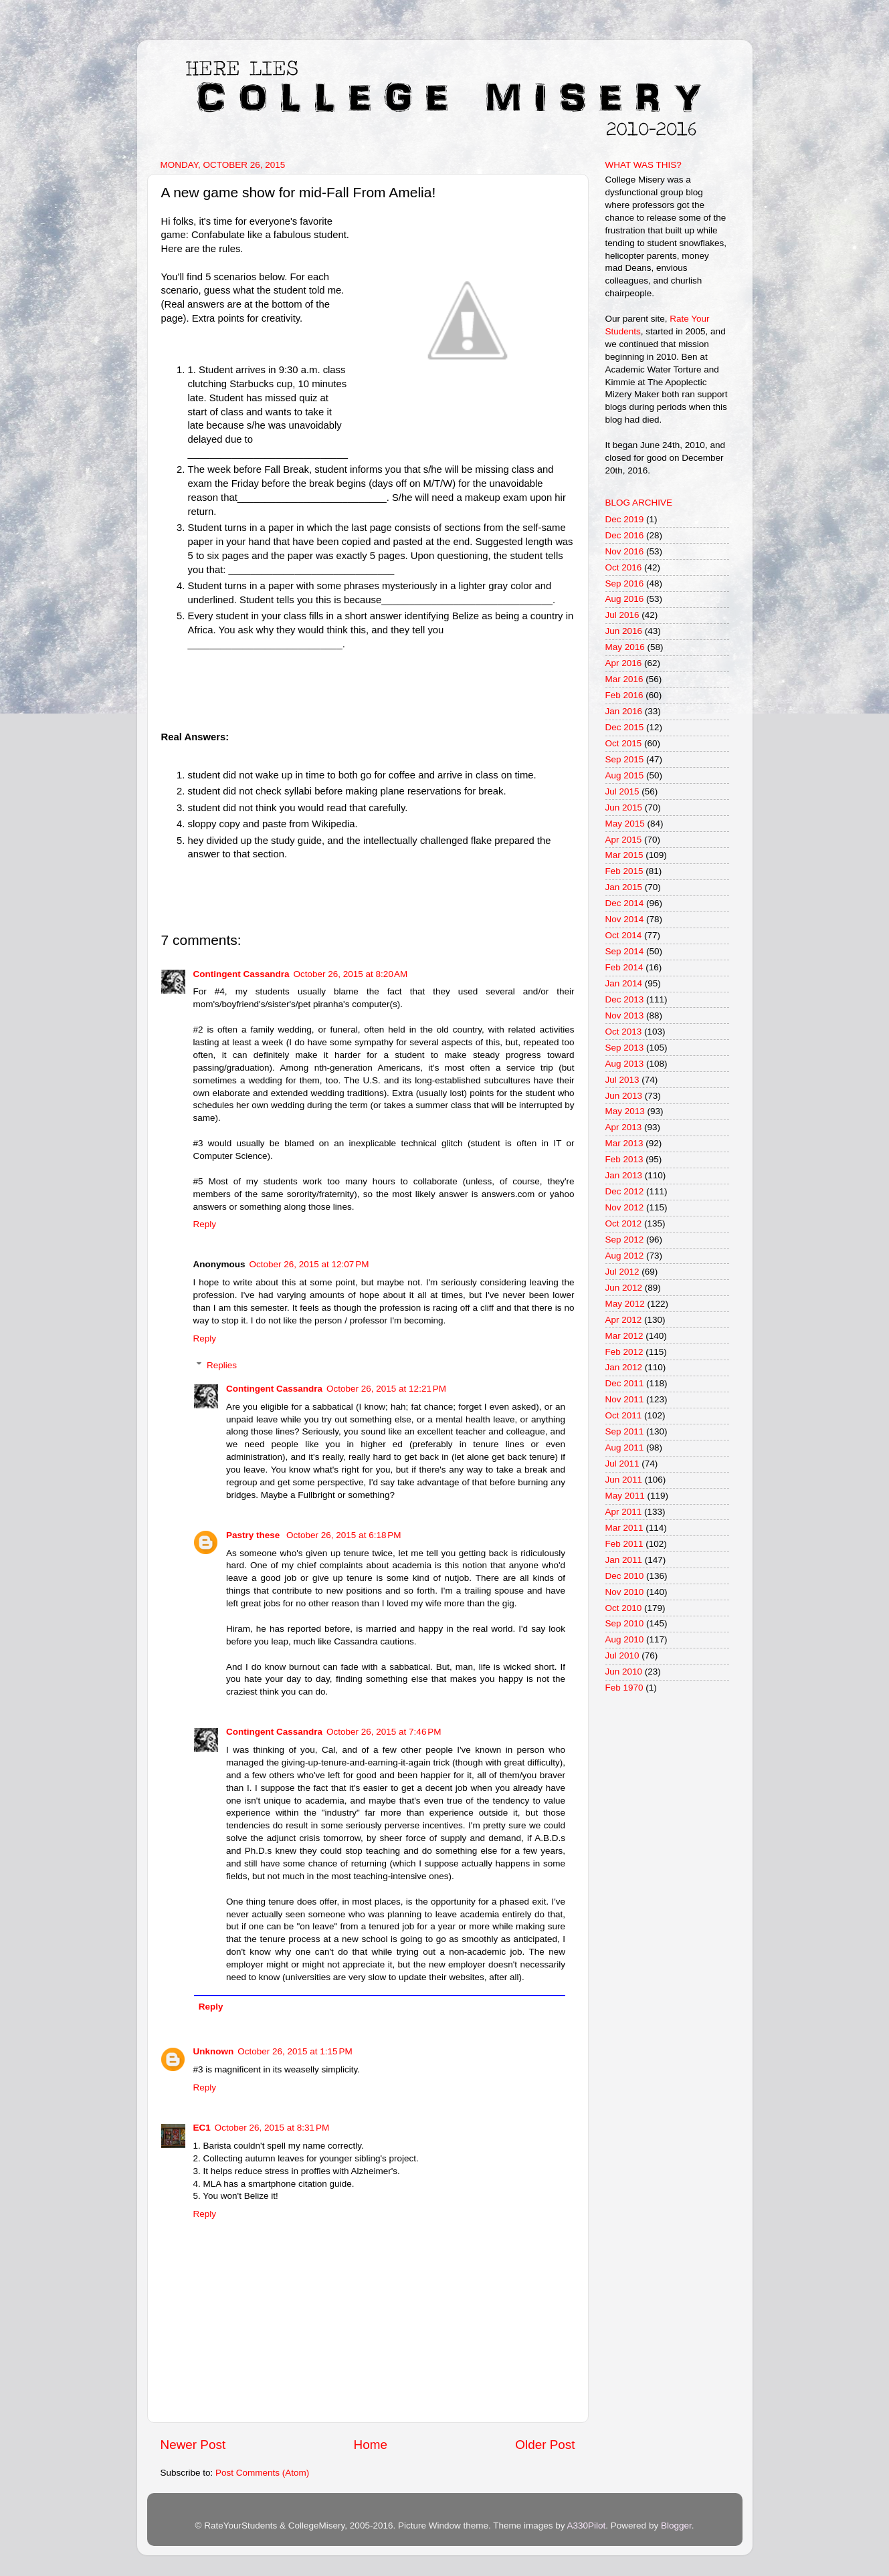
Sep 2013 (624, 1048)
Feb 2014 (624, 967)
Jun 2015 (624, 807)
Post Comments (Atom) (262, 2473)
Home (370, 2445)
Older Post (545, 2445)
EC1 (202, 2128)
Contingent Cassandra (241, 974)
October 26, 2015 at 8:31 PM (272, 2128)
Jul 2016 (622, 615)
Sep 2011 (624, 1431)
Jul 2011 (622, 1464)
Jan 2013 (624, 1175)
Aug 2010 (624, 1639)
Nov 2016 (624, 551)
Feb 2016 (624, 695)
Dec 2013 (624, 999)
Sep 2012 (624, 1240)
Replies (222, 1365)
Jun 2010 (624, 1672)
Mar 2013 (624, 1143)
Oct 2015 (623, 743)
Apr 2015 (623, 840)
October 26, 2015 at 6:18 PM (343, 1535)
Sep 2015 (624, 759)
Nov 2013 (624, 1015)
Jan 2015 (624, 887)
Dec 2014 (624, 903)
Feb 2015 (624, 871)
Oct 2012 (623, 1223)
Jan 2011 (624, 1560)
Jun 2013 (624, 1096)
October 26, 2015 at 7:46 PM (383, 1732)
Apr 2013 (623, 1127)
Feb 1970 (624, 1688)
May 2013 (625, 1111)
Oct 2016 (623, 567)
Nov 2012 (624, 1207)
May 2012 (625, 1304)
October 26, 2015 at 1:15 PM (294, 2051)
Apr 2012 (623, 1320)
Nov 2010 (624, 1592)
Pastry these (254, 1535)
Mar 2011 (624, 1528)
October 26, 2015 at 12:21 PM (386, 1389)
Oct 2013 (623, 1032)
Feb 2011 (624, 1544)
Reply (205, 1224)
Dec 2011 (624, 1383)
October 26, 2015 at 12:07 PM (309, 1264)
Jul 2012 (622, 1272)
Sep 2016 (624, 583)
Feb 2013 (624, 1159)
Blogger (676, 2525)
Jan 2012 (624, 1367)
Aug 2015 (624, 775)
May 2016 (625, 647)
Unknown (213, 2051)
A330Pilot (586, 2525)
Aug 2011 (624, 1447)
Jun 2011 (624, 1480)
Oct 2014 (623, 935)
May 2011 (625, 1496)
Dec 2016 (624, 535)
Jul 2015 (622, 791)
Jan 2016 (624, 711)
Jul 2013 (622, 1080)
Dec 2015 (624, 727)
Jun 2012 (624, 1288)
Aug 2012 (624, 1256)
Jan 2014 (624, 983)
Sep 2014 (624, 951)
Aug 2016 (624, 599)
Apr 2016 (623, 663)
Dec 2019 (624, 519)
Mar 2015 (624, 855)
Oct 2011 (623, 1415)
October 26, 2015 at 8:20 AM (351, 974)
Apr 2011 (623, 1512)
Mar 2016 (624, 679)
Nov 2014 (624, 919)
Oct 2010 (623, 1608)
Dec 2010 (624, 1576)
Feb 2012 (624, 1352)
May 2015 (625, 824)
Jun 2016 (624, 631)
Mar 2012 (624, 1336)
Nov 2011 (624, 1399)
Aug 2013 (624, 1064)
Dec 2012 (624, 1191)
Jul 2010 (622, 1655)
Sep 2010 (624, 1623)
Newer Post (193, 2445)
